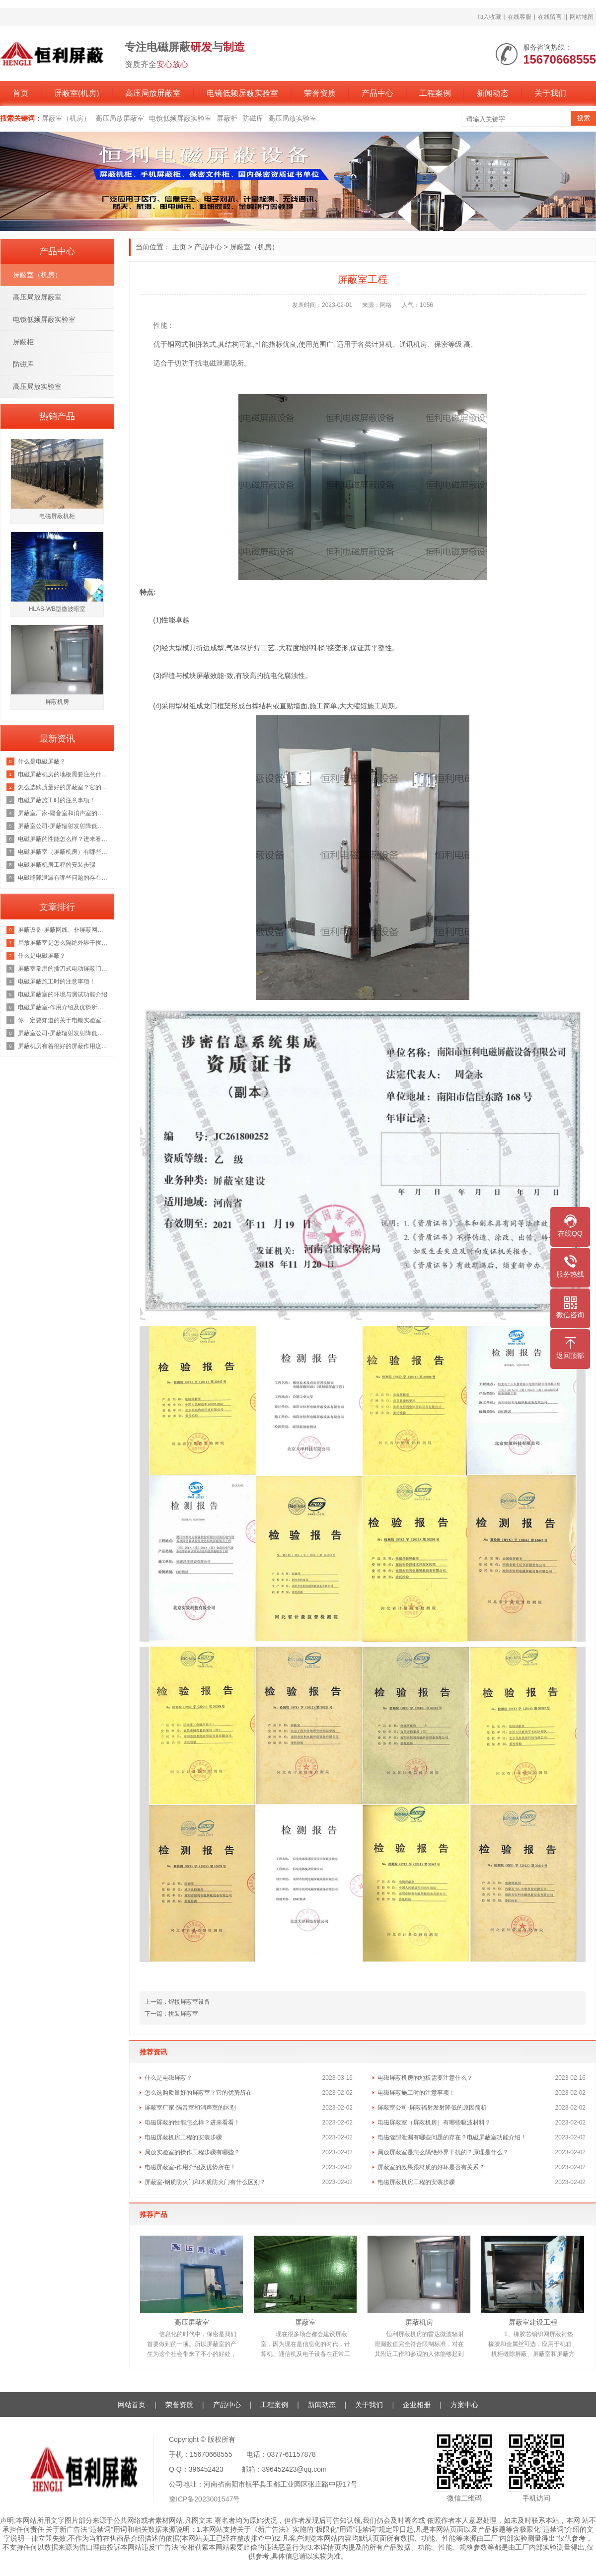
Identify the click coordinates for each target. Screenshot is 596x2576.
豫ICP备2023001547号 (204, 2499)
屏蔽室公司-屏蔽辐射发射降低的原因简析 (432, 2107)
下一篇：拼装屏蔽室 (171, 2013)
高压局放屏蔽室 (153, 93)
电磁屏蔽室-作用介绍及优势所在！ (190, 2167)
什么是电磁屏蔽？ (168, 2077)
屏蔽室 (305, 2322)
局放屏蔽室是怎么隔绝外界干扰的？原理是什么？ (443, 2152)
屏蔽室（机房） (66, 118)
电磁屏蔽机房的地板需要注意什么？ (425, 2077)
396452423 (206, 2469)
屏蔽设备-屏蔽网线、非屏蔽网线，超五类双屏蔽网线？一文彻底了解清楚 (63, 929)
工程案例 (435, 93)
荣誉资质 (320, 93)
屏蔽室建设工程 (533, 2322)
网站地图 (582, 16)
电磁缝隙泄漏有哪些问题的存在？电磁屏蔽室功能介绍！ (451, 2137)
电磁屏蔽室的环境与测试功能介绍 (62, 994)
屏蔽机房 (419, 2322)
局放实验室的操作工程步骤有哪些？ (192, 2152)
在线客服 (519, 16)
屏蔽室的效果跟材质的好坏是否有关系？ (431, 2167)
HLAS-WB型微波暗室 (57, 609)
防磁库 (252, 118)
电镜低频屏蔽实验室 (242, 93)
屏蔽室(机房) (76, 93)
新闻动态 (493, 93)
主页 (179, 247)
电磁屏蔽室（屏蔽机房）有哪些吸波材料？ (434, 2122)
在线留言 (550, 16)
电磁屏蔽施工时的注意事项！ (416, 2092)
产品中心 (377, 93)
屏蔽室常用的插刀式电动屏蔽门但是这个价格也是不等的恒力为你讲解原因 (63, 968)
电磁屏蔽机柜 (57, 516)
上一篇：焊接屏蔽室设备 (177, 2001)
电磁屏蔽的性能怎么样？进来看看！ (192, 2122)
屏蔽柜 (227, 118)
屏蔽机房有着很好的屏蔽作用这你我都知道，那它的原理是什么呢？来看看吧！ (63, 1046)
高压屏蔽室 (191, 2322)
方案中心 (464, 2405)
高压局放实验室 (292, 118)
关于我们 (550, 93)
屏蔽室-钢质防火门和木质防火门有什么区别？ (205, 2182)
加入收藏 (489, 16)
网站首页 (132, 2405)
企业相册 (417, 2405)
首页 (20, 93)
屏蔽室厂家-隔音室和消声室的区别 (190, 2107)
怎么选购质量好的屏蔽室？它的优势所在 (198, 2092)
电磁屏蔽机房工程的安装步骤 (183, 2137)
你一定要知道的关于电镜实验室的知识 (63, 1020)
